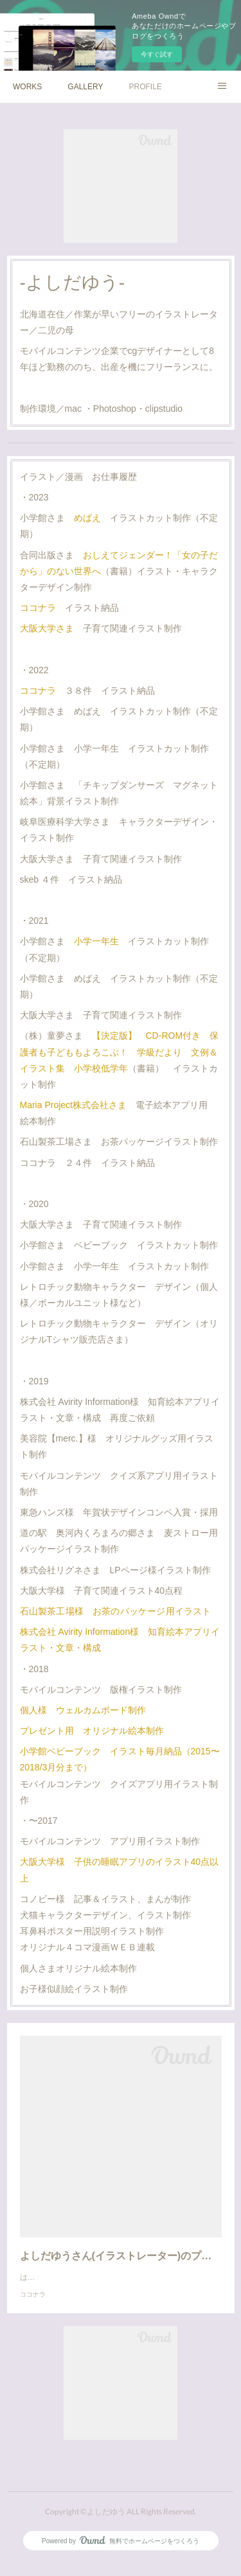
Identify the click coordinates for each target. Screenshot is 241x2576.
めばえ (87, 518)
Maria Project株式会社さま (73, 1105)
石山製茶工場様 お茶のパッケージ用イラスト (115, 1611)
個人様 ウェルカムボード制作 (83, 1710)
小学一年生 (96, 941)
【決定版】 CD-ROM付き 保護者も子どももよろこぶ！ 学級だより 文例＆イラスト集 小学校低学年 (119, 1051)
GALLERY (85, 86)
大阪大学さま (47, 628)
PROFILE (145, 86)
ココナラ (38, 608)
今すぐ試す (157, 54)
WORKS (27, 86)
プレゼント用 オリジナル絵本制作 (92, 1730)
